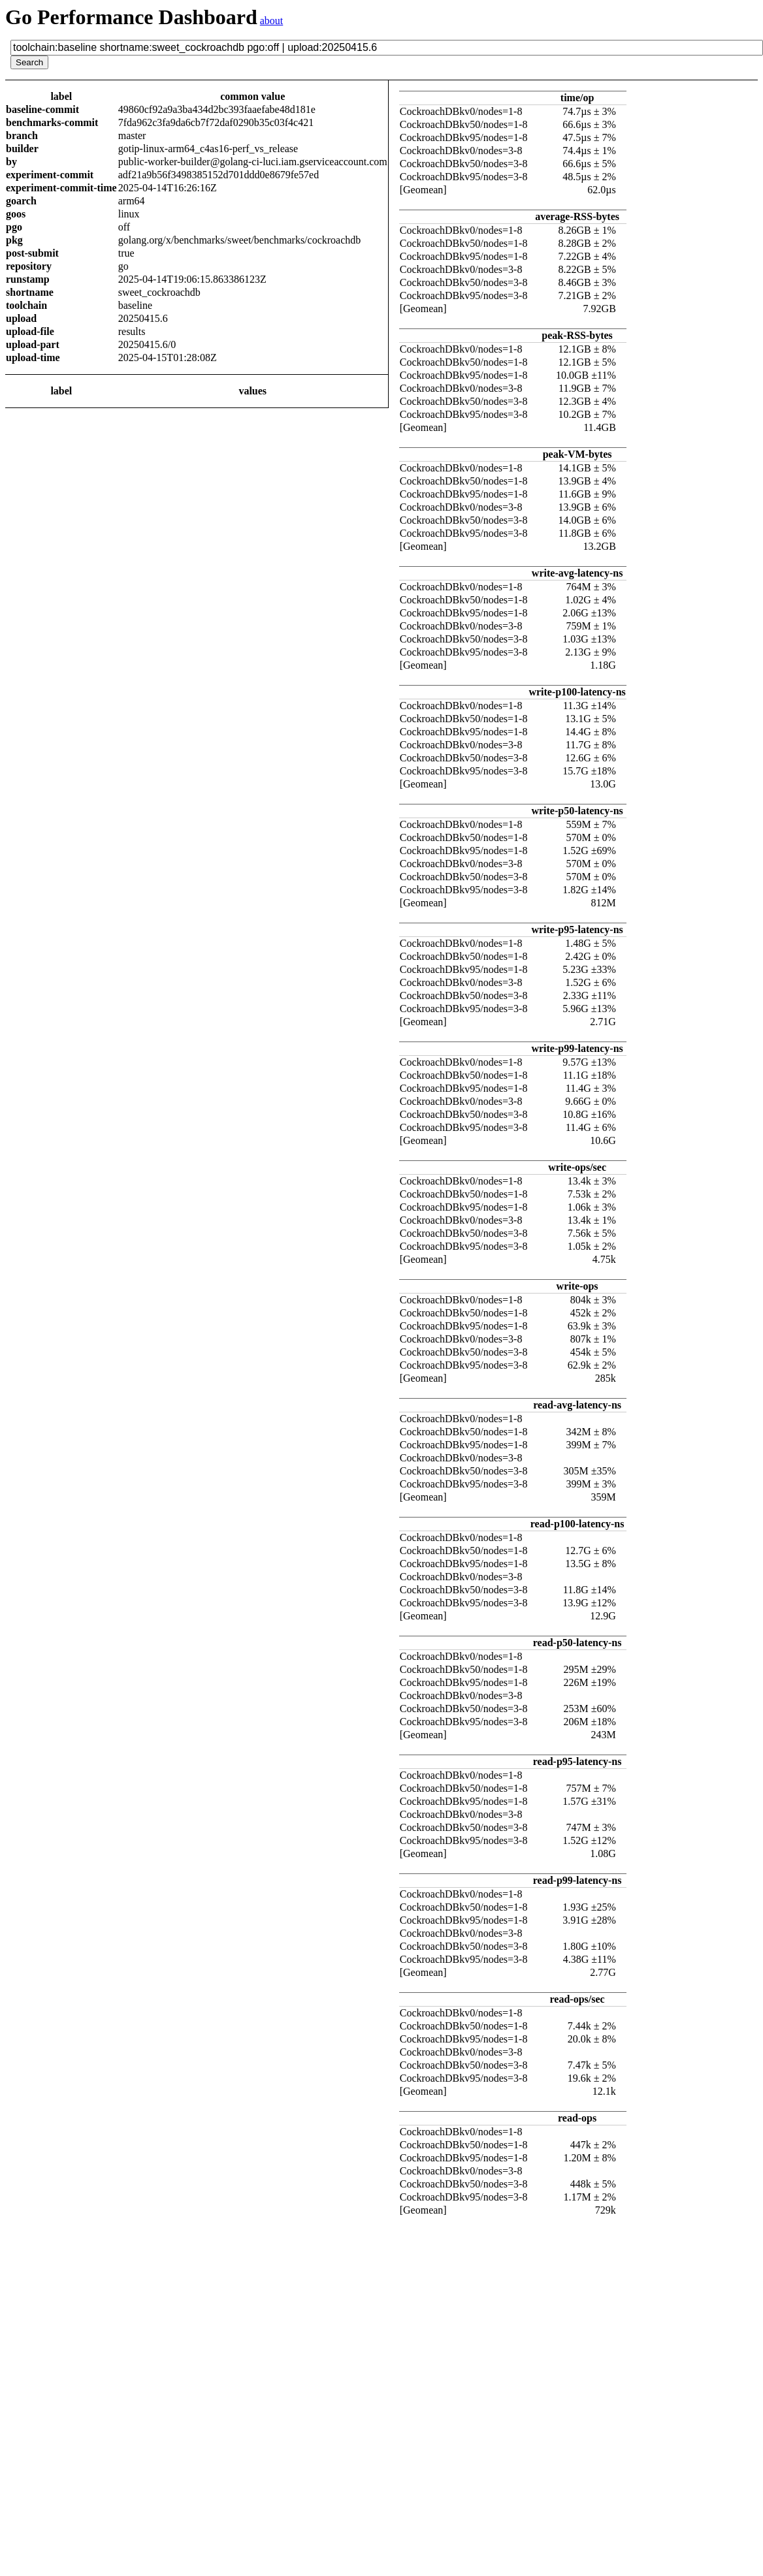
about (272, 20)
